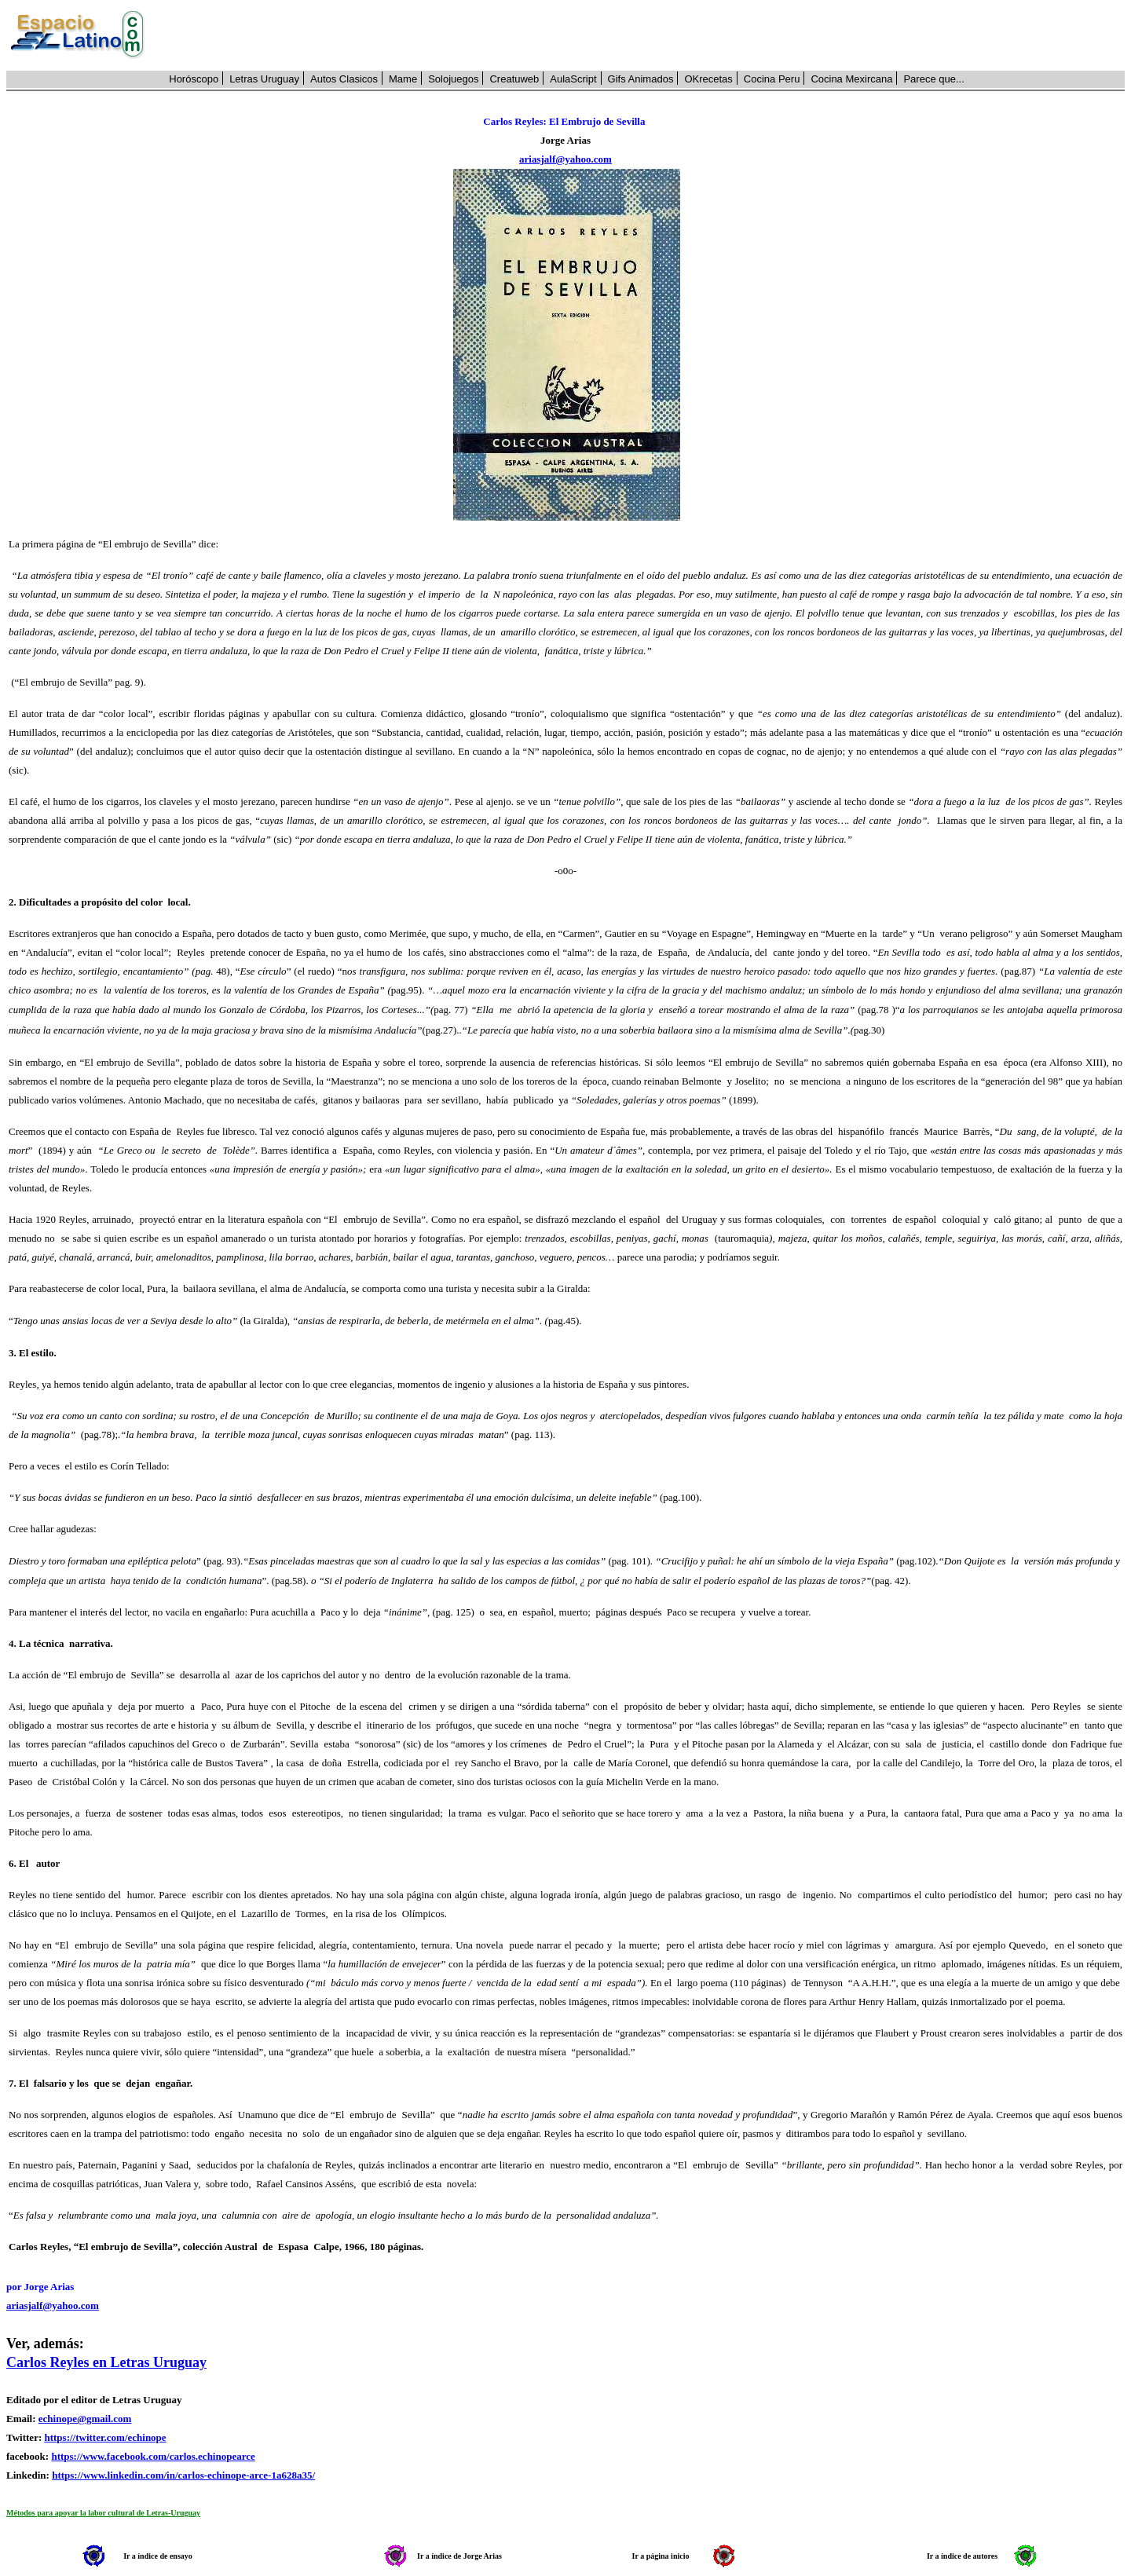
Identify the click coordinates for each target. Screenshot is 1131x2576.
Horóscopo (193, 79)
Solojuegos (453, 79)
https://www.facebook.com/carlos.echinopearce (152, 2456)
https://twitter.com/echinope (105, 2437)
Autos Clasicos (344, 79)
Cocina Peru (772, 79)
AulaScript (573, 79)
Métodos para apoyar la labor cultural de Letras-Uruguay (103, 2512)
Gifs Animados (641, 79)
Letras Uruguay (264, 79)
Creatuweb (514, 79)
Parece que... (933, 79)
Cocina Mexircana (851, 79)
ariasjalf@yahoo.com (565, 159)
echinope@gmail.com (85, 2418)
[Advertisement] (643, 35)
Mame (403, 79)
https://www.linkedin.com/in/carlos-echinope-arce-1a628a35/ (183, 2475)
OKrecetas (708, 79)
